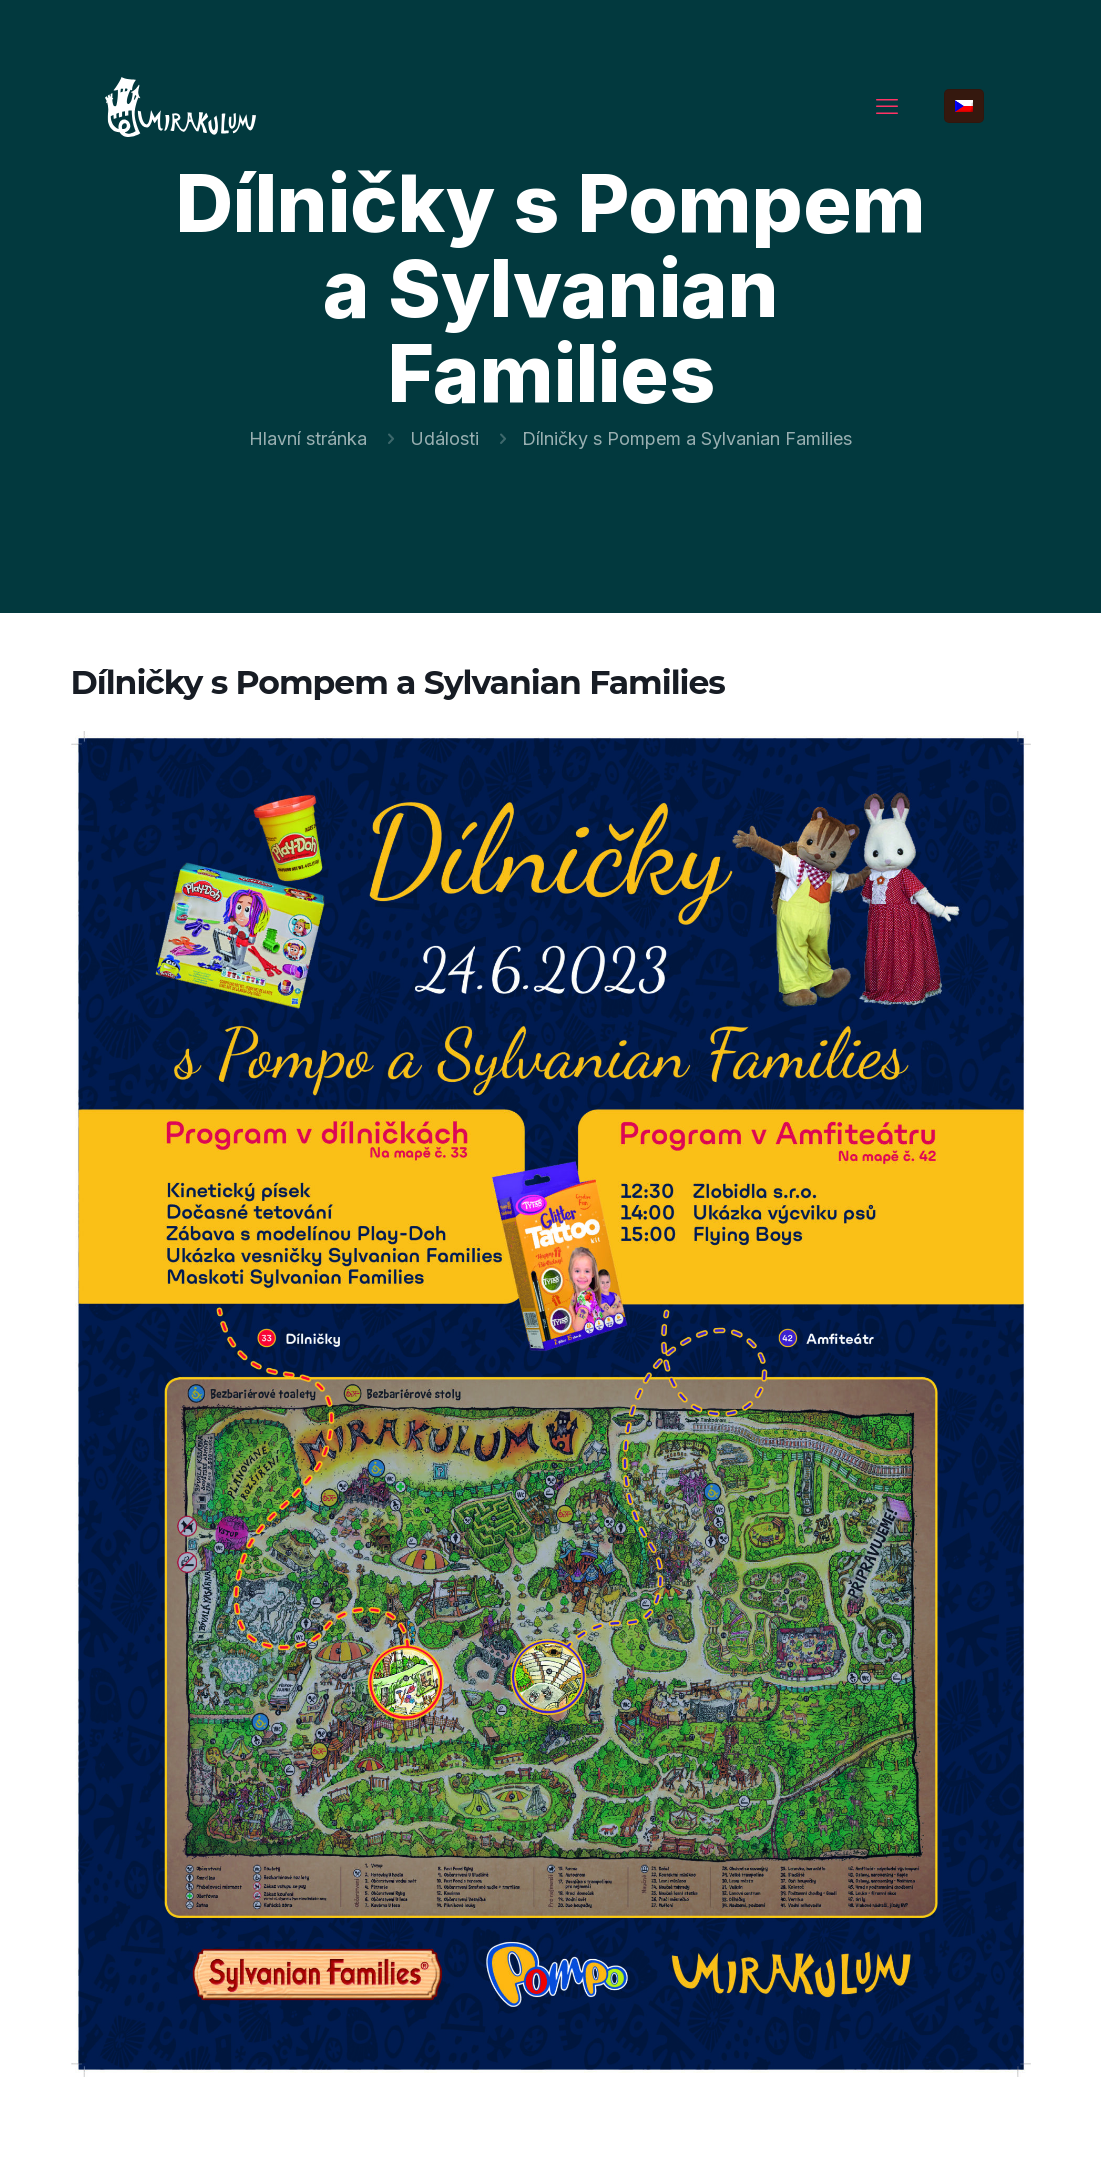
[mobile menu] (887, 106)
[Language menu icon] (964, 106)
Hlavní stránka (308, 438)
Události (444, 438)
